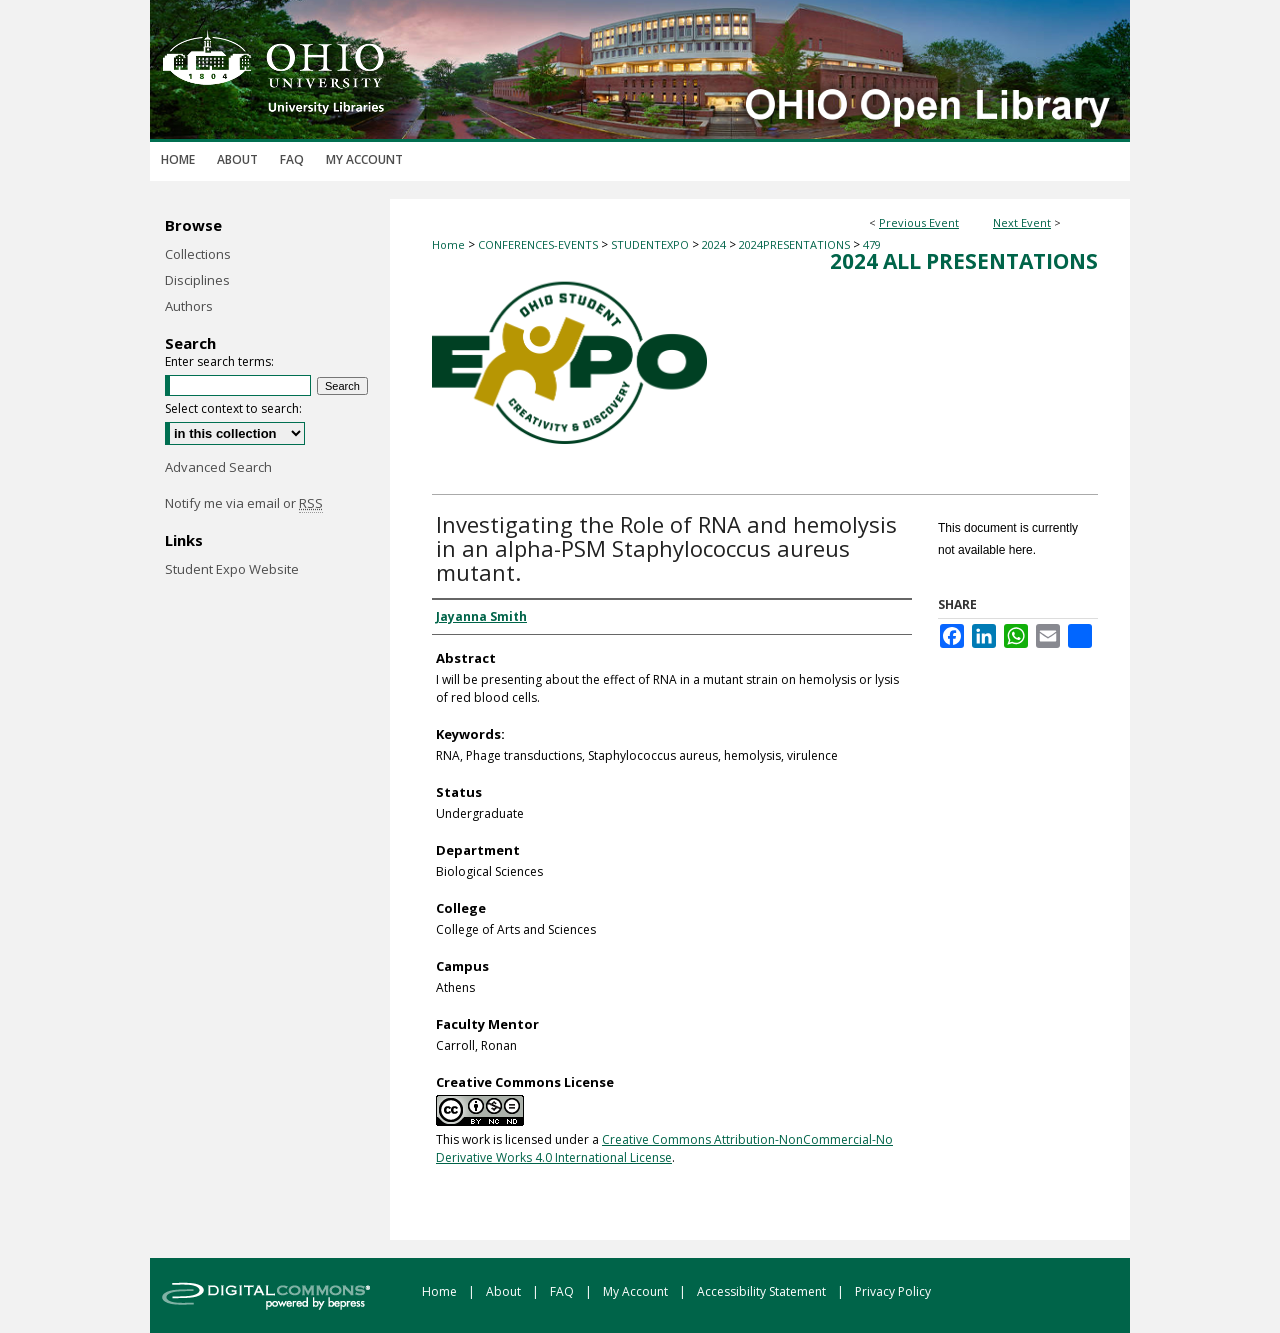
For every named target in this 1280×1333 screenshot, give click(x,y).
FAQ (563, 1291)
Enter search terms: (219, 361)
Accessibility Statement (763, 1291)
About (505, 1291)
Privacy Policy (893, 1291)
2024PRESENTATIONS (796, 244)
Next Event (1022, 222)
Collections (198, 254)
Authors (189, 306)
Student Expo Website (232, 569)
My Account (637, 1291)
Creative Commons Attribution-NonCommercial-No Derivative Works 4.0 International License (664, 1148)
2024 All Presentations (964, 261)
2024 (715, 244)
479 (872, 244)
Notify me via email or (244, 503)
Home (448, 244)
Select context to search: (233, 408)
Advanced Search (218, 467)
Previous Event (919, 222)
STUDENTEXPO (651, 244)
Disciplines (197, 280)
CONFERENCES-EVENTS (539, 244)
